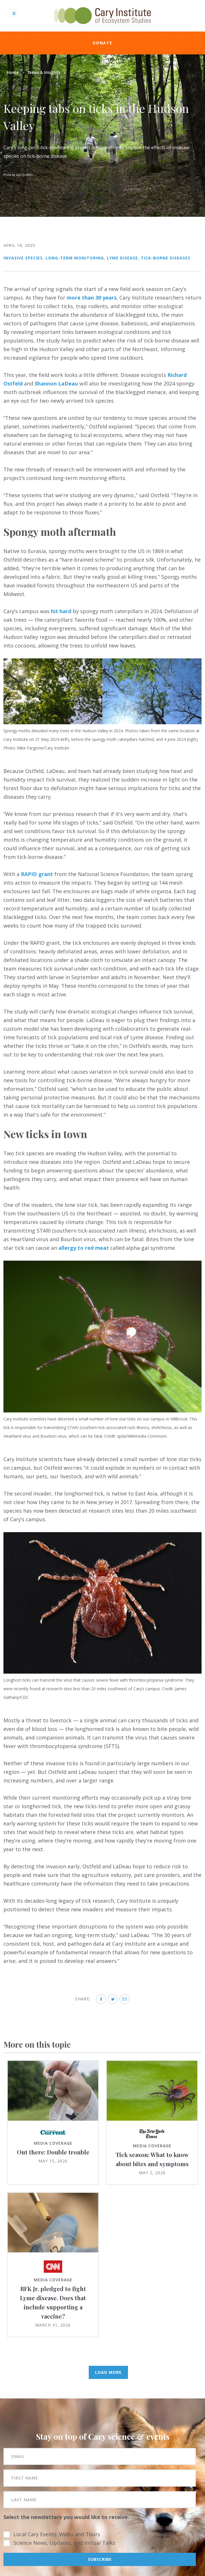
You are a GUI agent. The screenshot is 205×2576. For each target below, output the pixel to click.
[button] (102, 722)
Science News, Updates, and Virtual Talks (64, 2542)
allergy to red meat (83, 1247)
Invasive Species (23, 258)
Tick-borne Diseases (165, 258)
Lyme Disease (122, 258)
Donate (102, 43)
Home (13, 72)
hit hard (61, 611)
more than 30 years (92, 297)
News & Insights (44, 72)
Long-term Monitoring (75, 258)
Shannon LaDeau (56, 383)
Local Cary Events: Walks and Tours (56, 2534)
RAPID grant (37, 874)
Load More (108, 2372)
